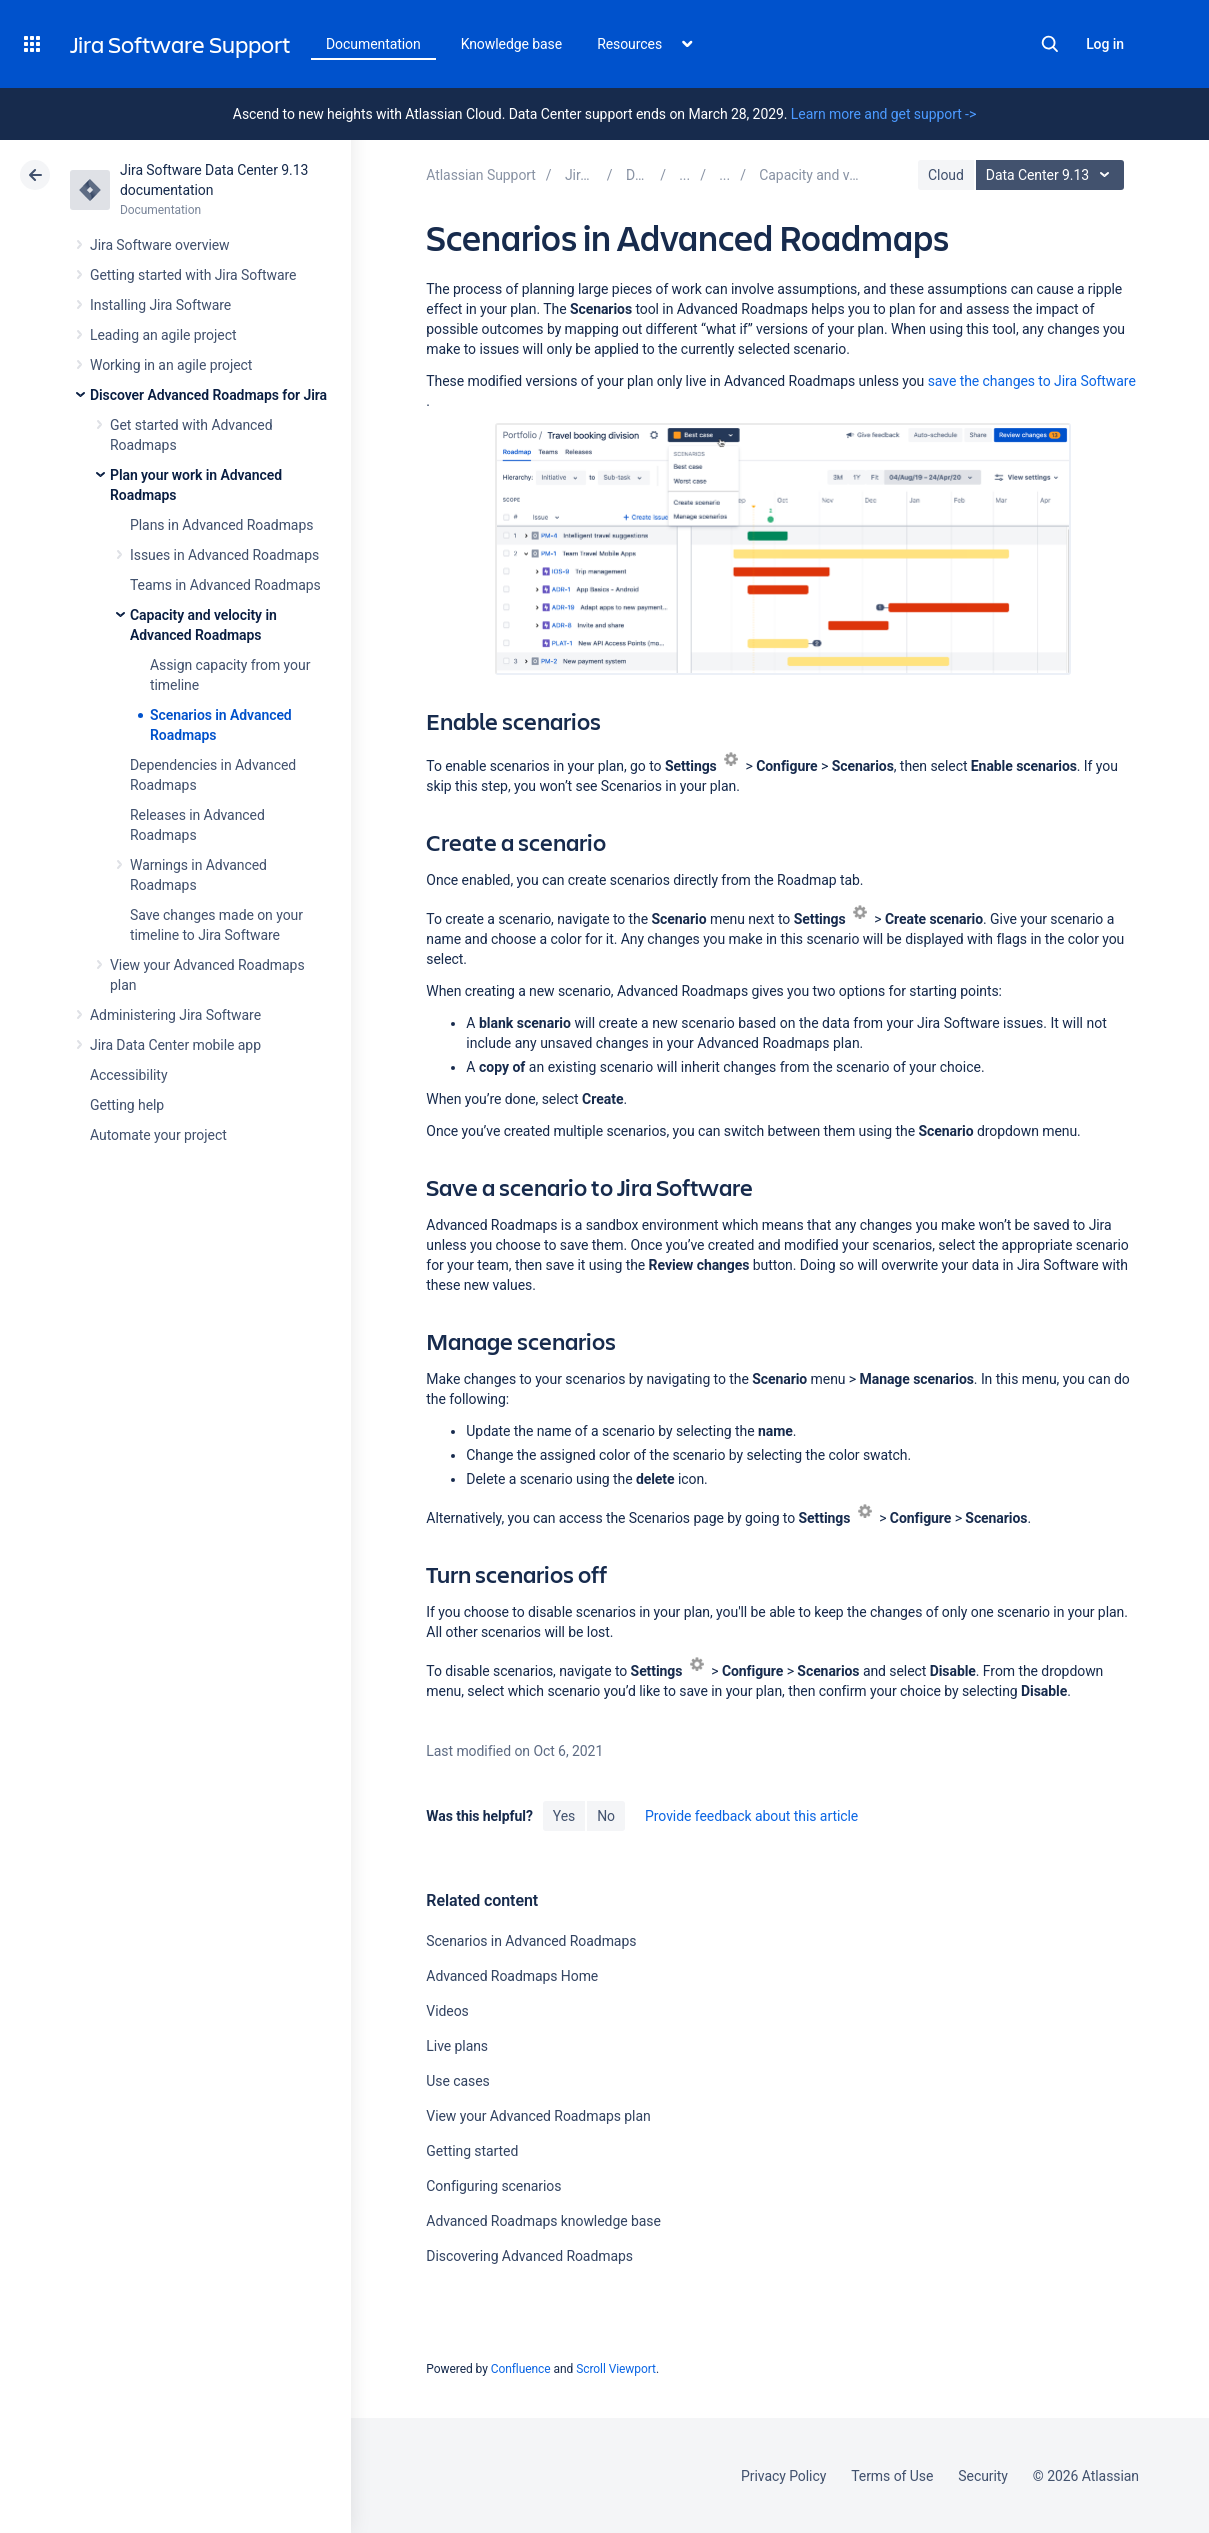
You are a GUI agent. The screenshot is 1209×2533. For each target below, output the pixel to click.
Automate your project (158, 1135)
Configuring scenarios (493, 2186)
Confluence (521, 2369)
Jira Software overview (160, 245)
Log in (1105, 44)
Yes (564, 1816)
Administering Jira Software (175, 1015)
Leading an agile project (163, 335)
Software (1032, 381)
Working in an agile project (171, 365)
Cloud (946, 175)
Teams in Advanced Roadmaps (225, 585)
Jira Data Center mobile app (175, 1045)
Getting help (127, 1105)
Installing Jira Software (160, 305)
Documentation (373, 44)
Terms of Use (892, 2476)
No (606, 1816)
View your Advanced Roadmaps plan (538, 2116)
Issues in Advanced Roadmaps (224, 555)
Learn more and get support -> (883, 114)
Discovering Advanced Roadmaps (529, 2256)
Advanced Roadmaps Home (512, 1976)
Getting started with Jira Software (193, 275)
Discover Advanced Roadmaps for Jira (208, 395)
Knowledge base (512, 44)
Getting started (472, 2151)
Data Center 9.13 (1052, 175)
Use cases (457, 2081)
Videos (447, 2011)
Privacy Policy (783, 2476)
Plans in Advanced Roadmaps (221, 525)
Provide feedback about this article (751, 1816)
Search (1050, 44)
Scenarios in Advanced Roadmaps (531, 1941)
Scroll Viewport (616, 2369)
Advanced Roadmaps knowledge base (543, 2221)
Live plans (457, 2046)
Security (983, 2476)
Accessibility (128, 1075)
